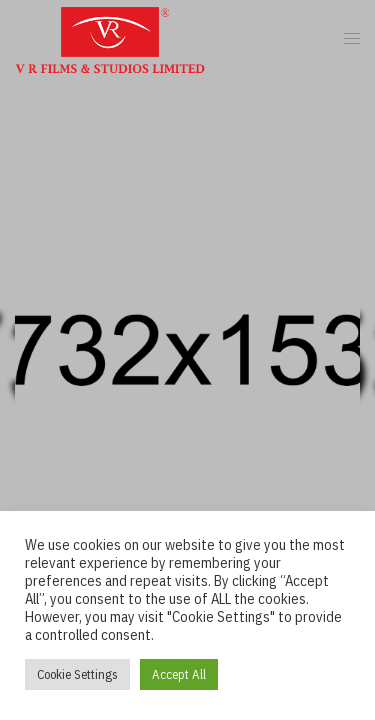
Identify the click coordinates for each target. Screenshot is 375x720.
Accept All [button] (179, 674)
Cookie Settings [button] (77, 674)
